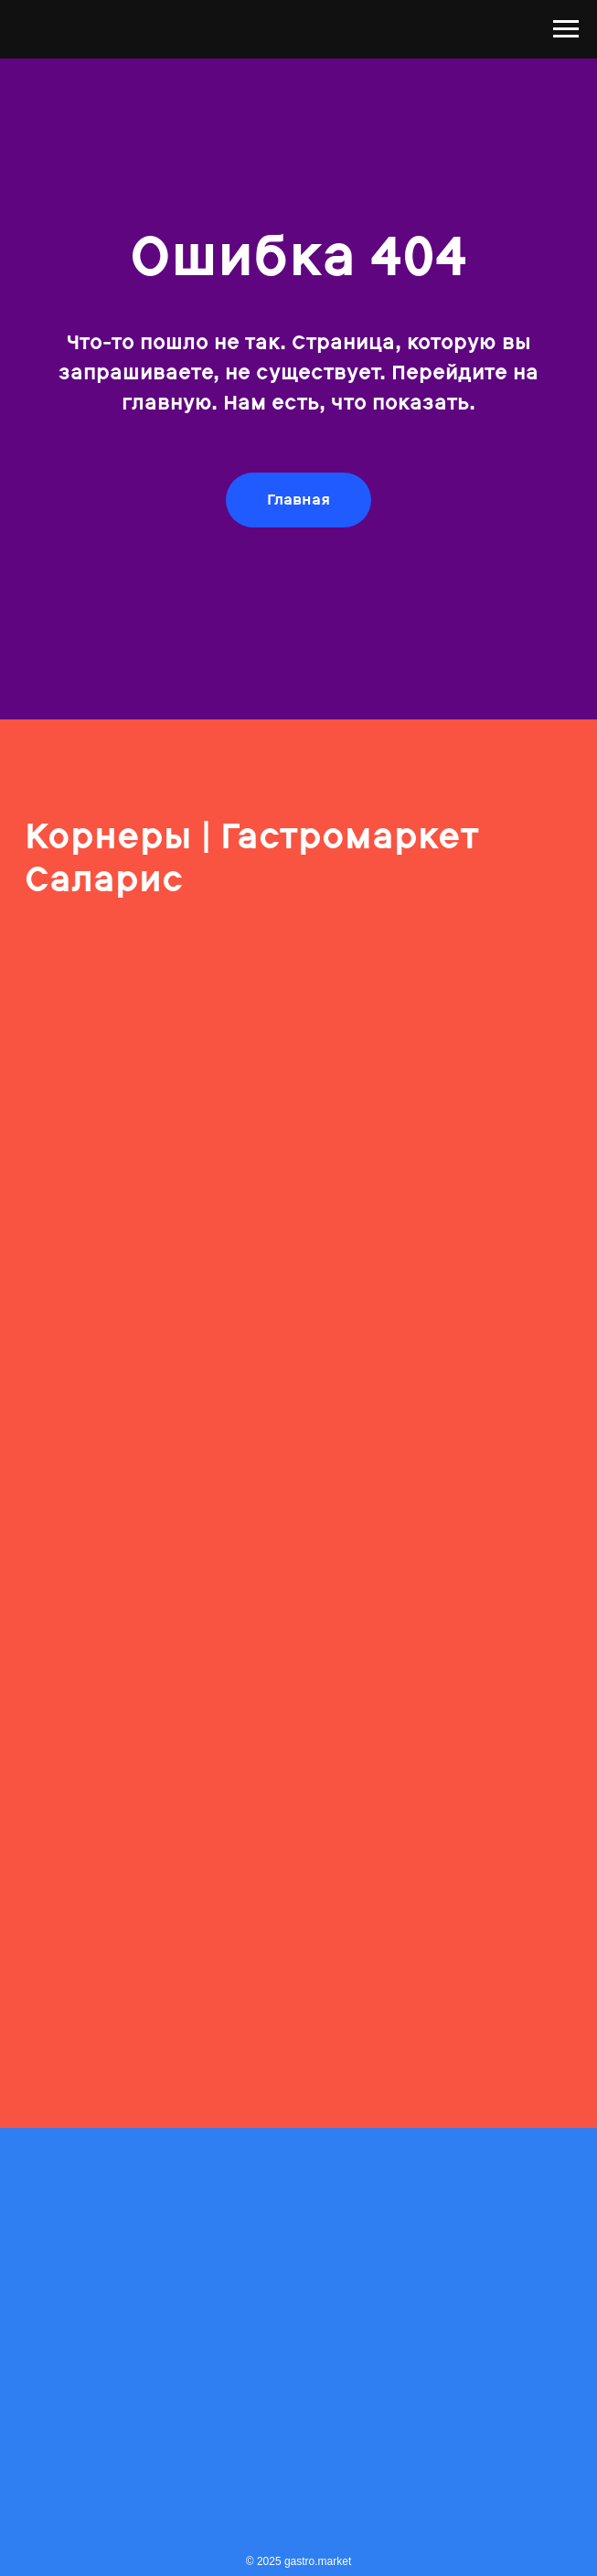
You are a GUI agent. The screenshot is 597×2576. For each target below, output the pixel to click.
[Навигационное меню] (566, 29)
